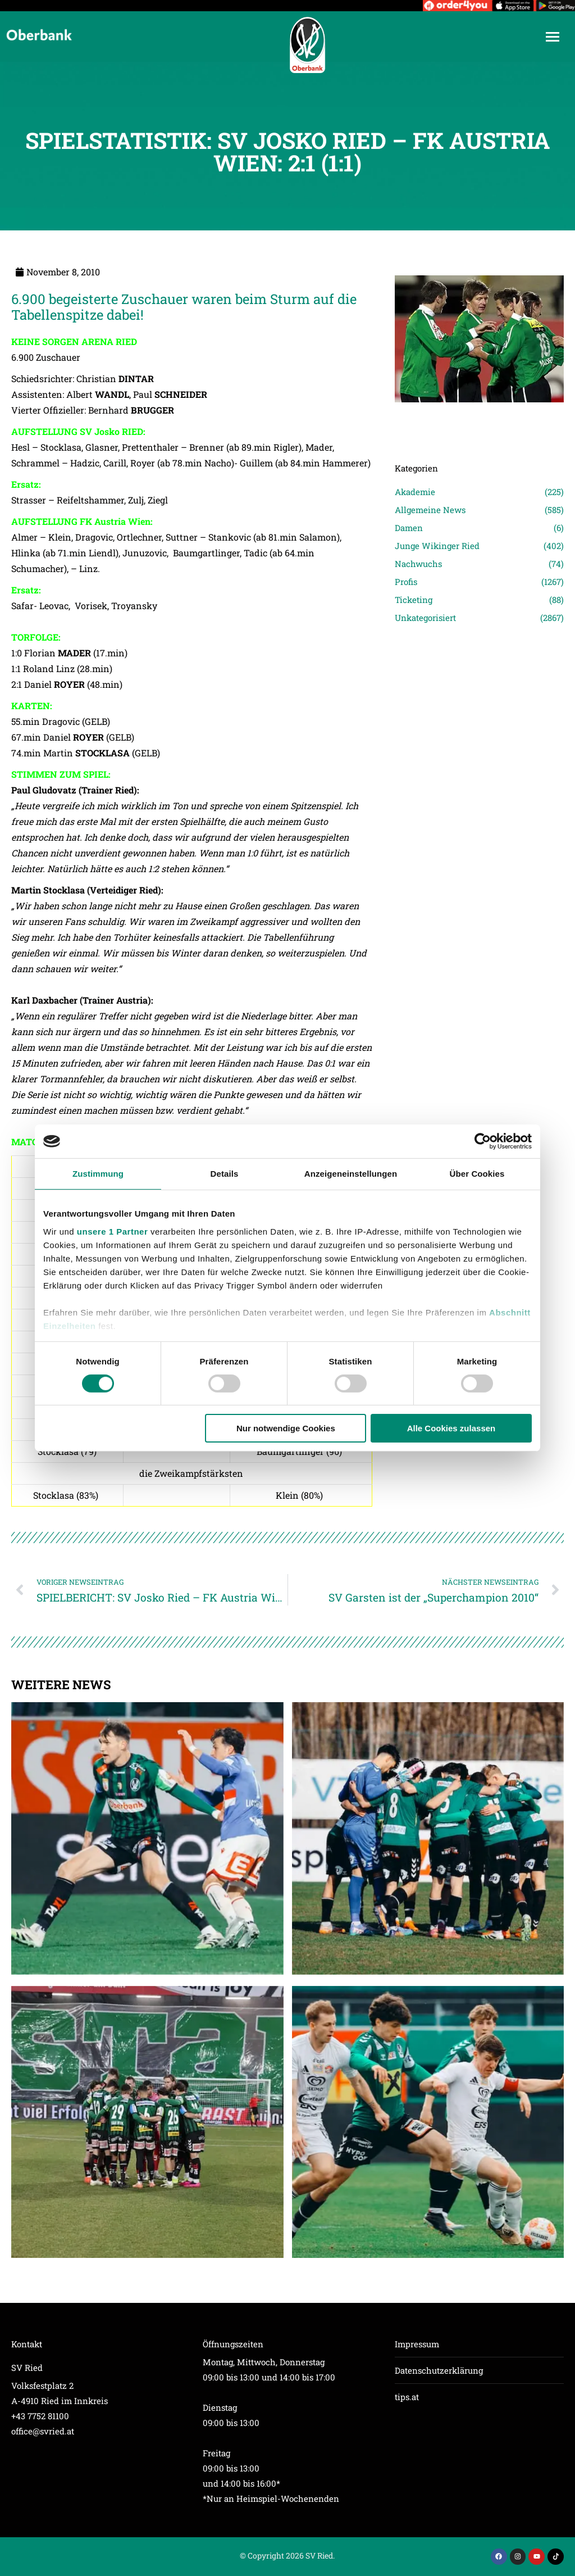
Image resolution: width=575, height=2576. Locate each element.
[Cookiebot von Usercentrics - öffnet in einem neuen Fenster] (482, 1141)
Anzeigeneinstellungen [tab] (350, 1173)
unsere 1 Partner (112, 1231)
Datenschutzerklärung (439, 2370)
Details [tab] (225, 1173)
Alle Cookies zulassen (451, 1428)
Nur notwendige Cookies (285, 1428)
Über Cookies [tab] (477, 1173)
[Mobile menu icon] (552, 37)
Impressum (417, 2344)
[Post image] (479, 418)
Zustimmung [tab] (98, 1173)
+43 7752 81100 (40, 2415)
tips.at (407, 2396)
